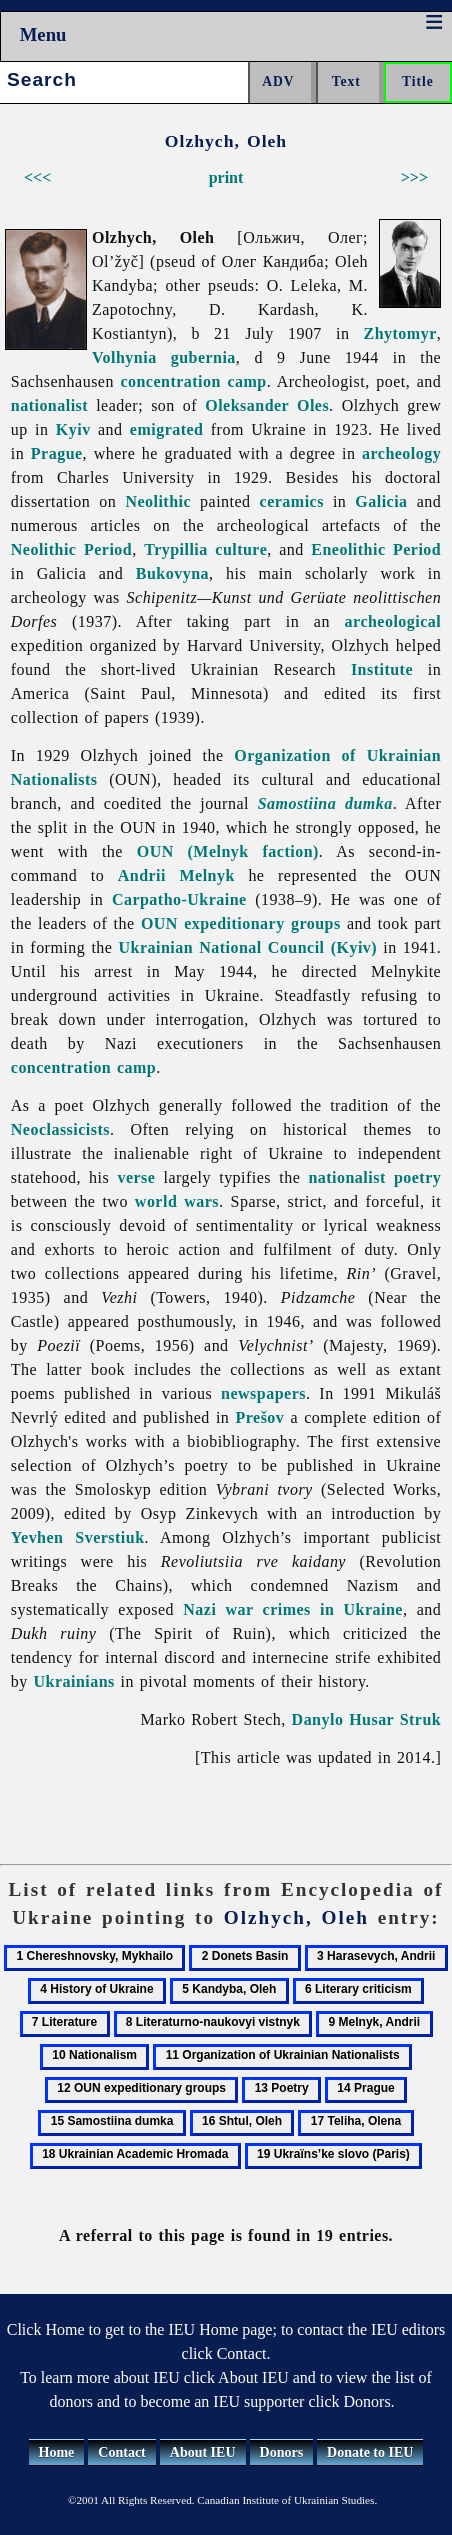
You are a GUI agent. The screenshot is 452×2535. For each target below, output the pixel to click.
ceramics (292, 501)
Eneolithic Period (376, 549)
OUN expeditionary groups (241, 923)
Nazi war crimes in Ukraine (293, 1609)
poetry (417, 1177)
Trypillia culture (205, 549)
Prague (57, 453)
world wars (177, 1201)
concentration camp (193, 381)
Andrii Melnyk (176, 875)
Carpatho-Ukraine (179, 899)
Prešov (260, 1417)
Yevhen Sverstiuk (78, 1537)
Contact (121, 2452)
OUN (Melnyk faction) (228, 851)
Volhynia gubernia (164, 357)
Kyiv (73, 429)
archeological (393, 621)
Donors (282, 2452)
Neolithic (158, 501)
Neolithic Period (71, 549)
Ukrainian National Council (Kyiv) (248, 947)
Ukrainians (74, 1681)
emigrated (167, 429)
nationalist (49, 405)
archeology (401, 453)
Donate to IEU (370, 2452)
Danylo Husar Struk (367, 1719)
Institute (382, 669)
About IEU (203, 2452)
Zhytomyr (400, 333)
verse (136, 1177)
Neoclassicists (60, 1129)
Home (57, 2452)
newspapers (263, 1393)
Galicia (381, 501)
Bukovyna (172, 573)
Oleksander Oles (267, 405)
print (226, 177)
